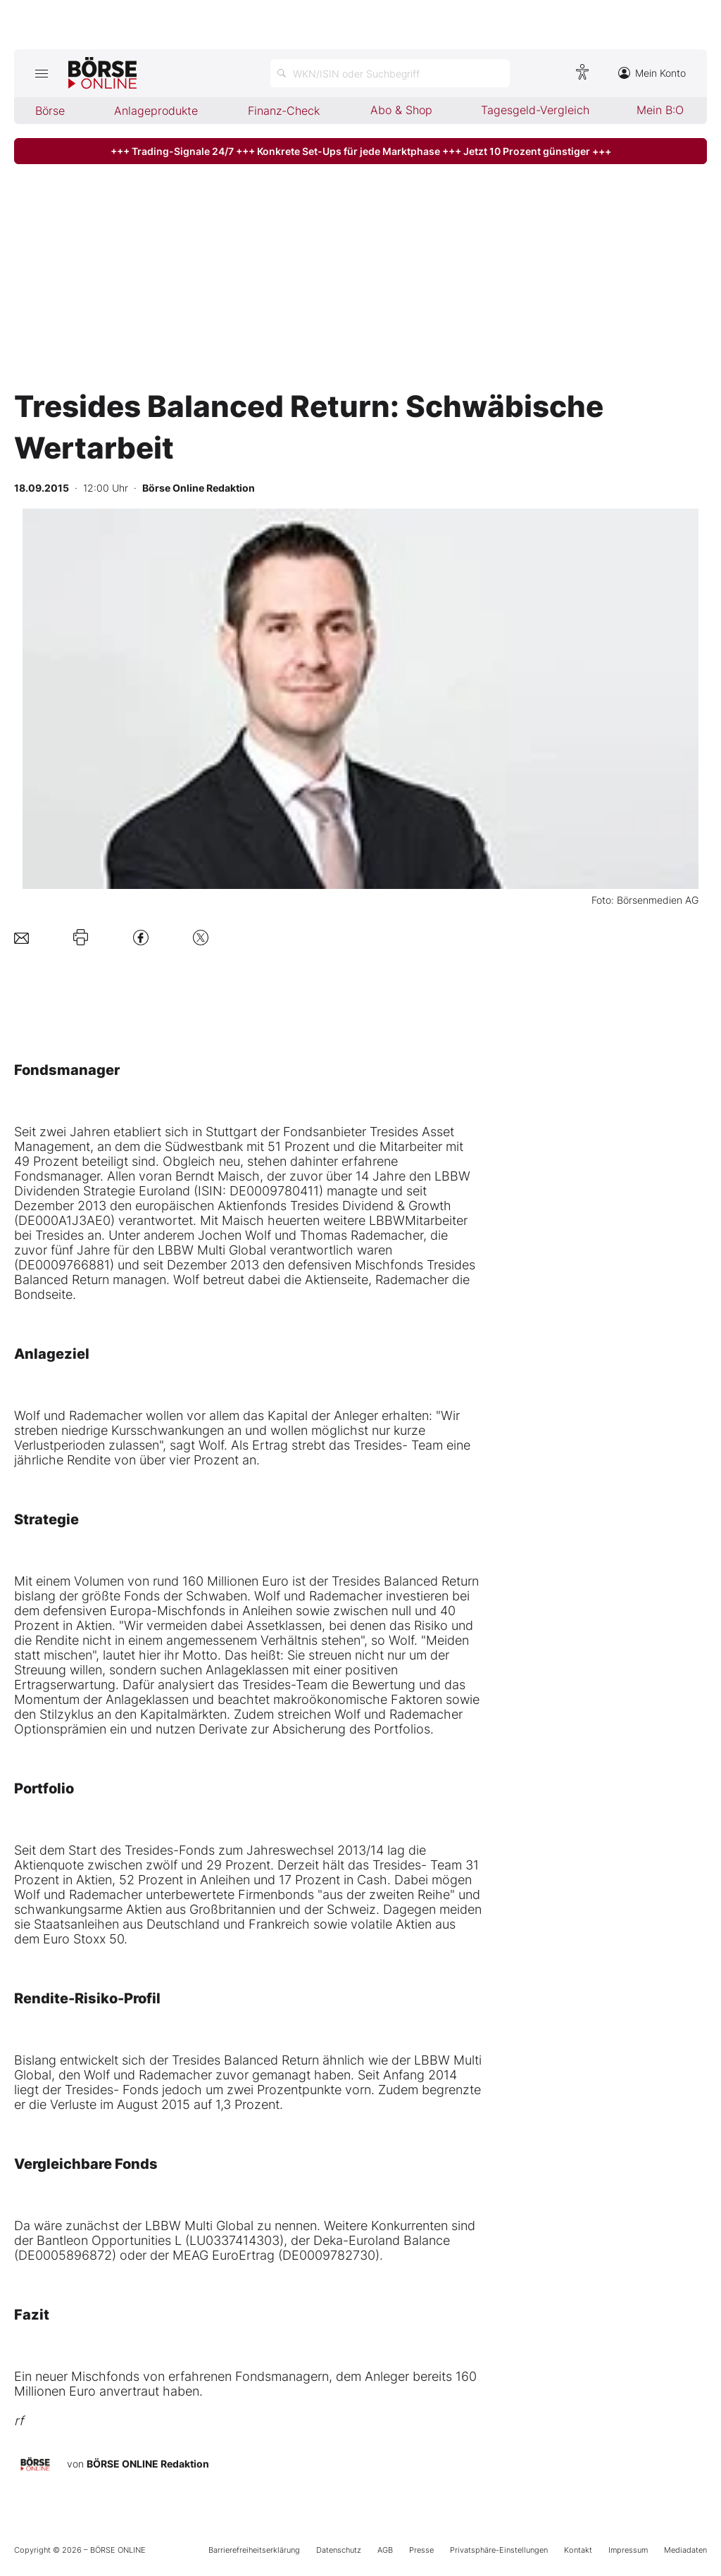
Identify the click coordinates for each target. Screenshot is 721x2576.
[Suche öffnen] (390, 73)
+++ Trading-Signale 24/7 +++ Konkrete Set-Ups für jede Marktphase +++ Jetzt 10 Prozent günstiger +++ (361, 151)
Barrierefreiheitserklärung (254, 2550)
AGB (385, 2550)
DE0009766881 (64, 1264)
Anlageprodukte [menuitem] (156, 111)
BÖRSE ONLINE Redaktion (148, 2464)
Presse (421, 2550)
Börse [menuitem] (50, 111)
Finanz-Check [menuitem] (284, 111)
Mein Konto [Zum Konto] (652, 73)
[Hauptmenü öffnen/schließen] (41, 73)
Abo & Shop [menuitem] (401, 110)
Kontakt (578, 2550)
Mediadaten (685, 2550)
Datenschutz (338, 2550)
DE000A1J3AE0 (64, 1220)
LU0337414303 (234, 2240)
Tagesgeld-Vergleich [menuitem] (535, 110)
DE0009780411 (274, 1190)
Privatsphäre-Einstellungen (499, 2550)
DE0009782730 (328, 2255)
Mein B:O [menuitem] (660, 110)
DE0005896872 (65, 2255)
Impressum (628, 2550)
